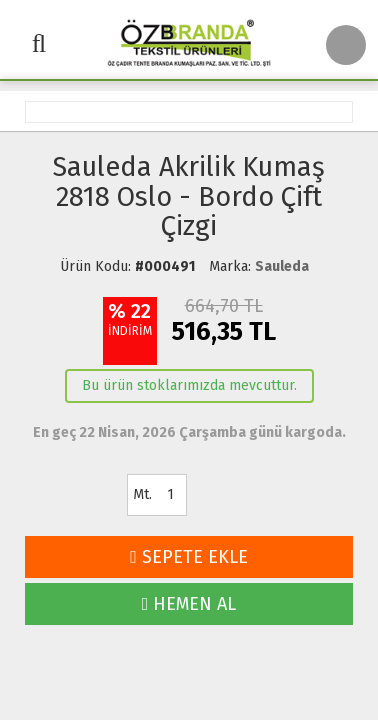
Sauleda (282, 266)
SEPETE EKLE (189, 557)
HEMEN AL (189, 604)
